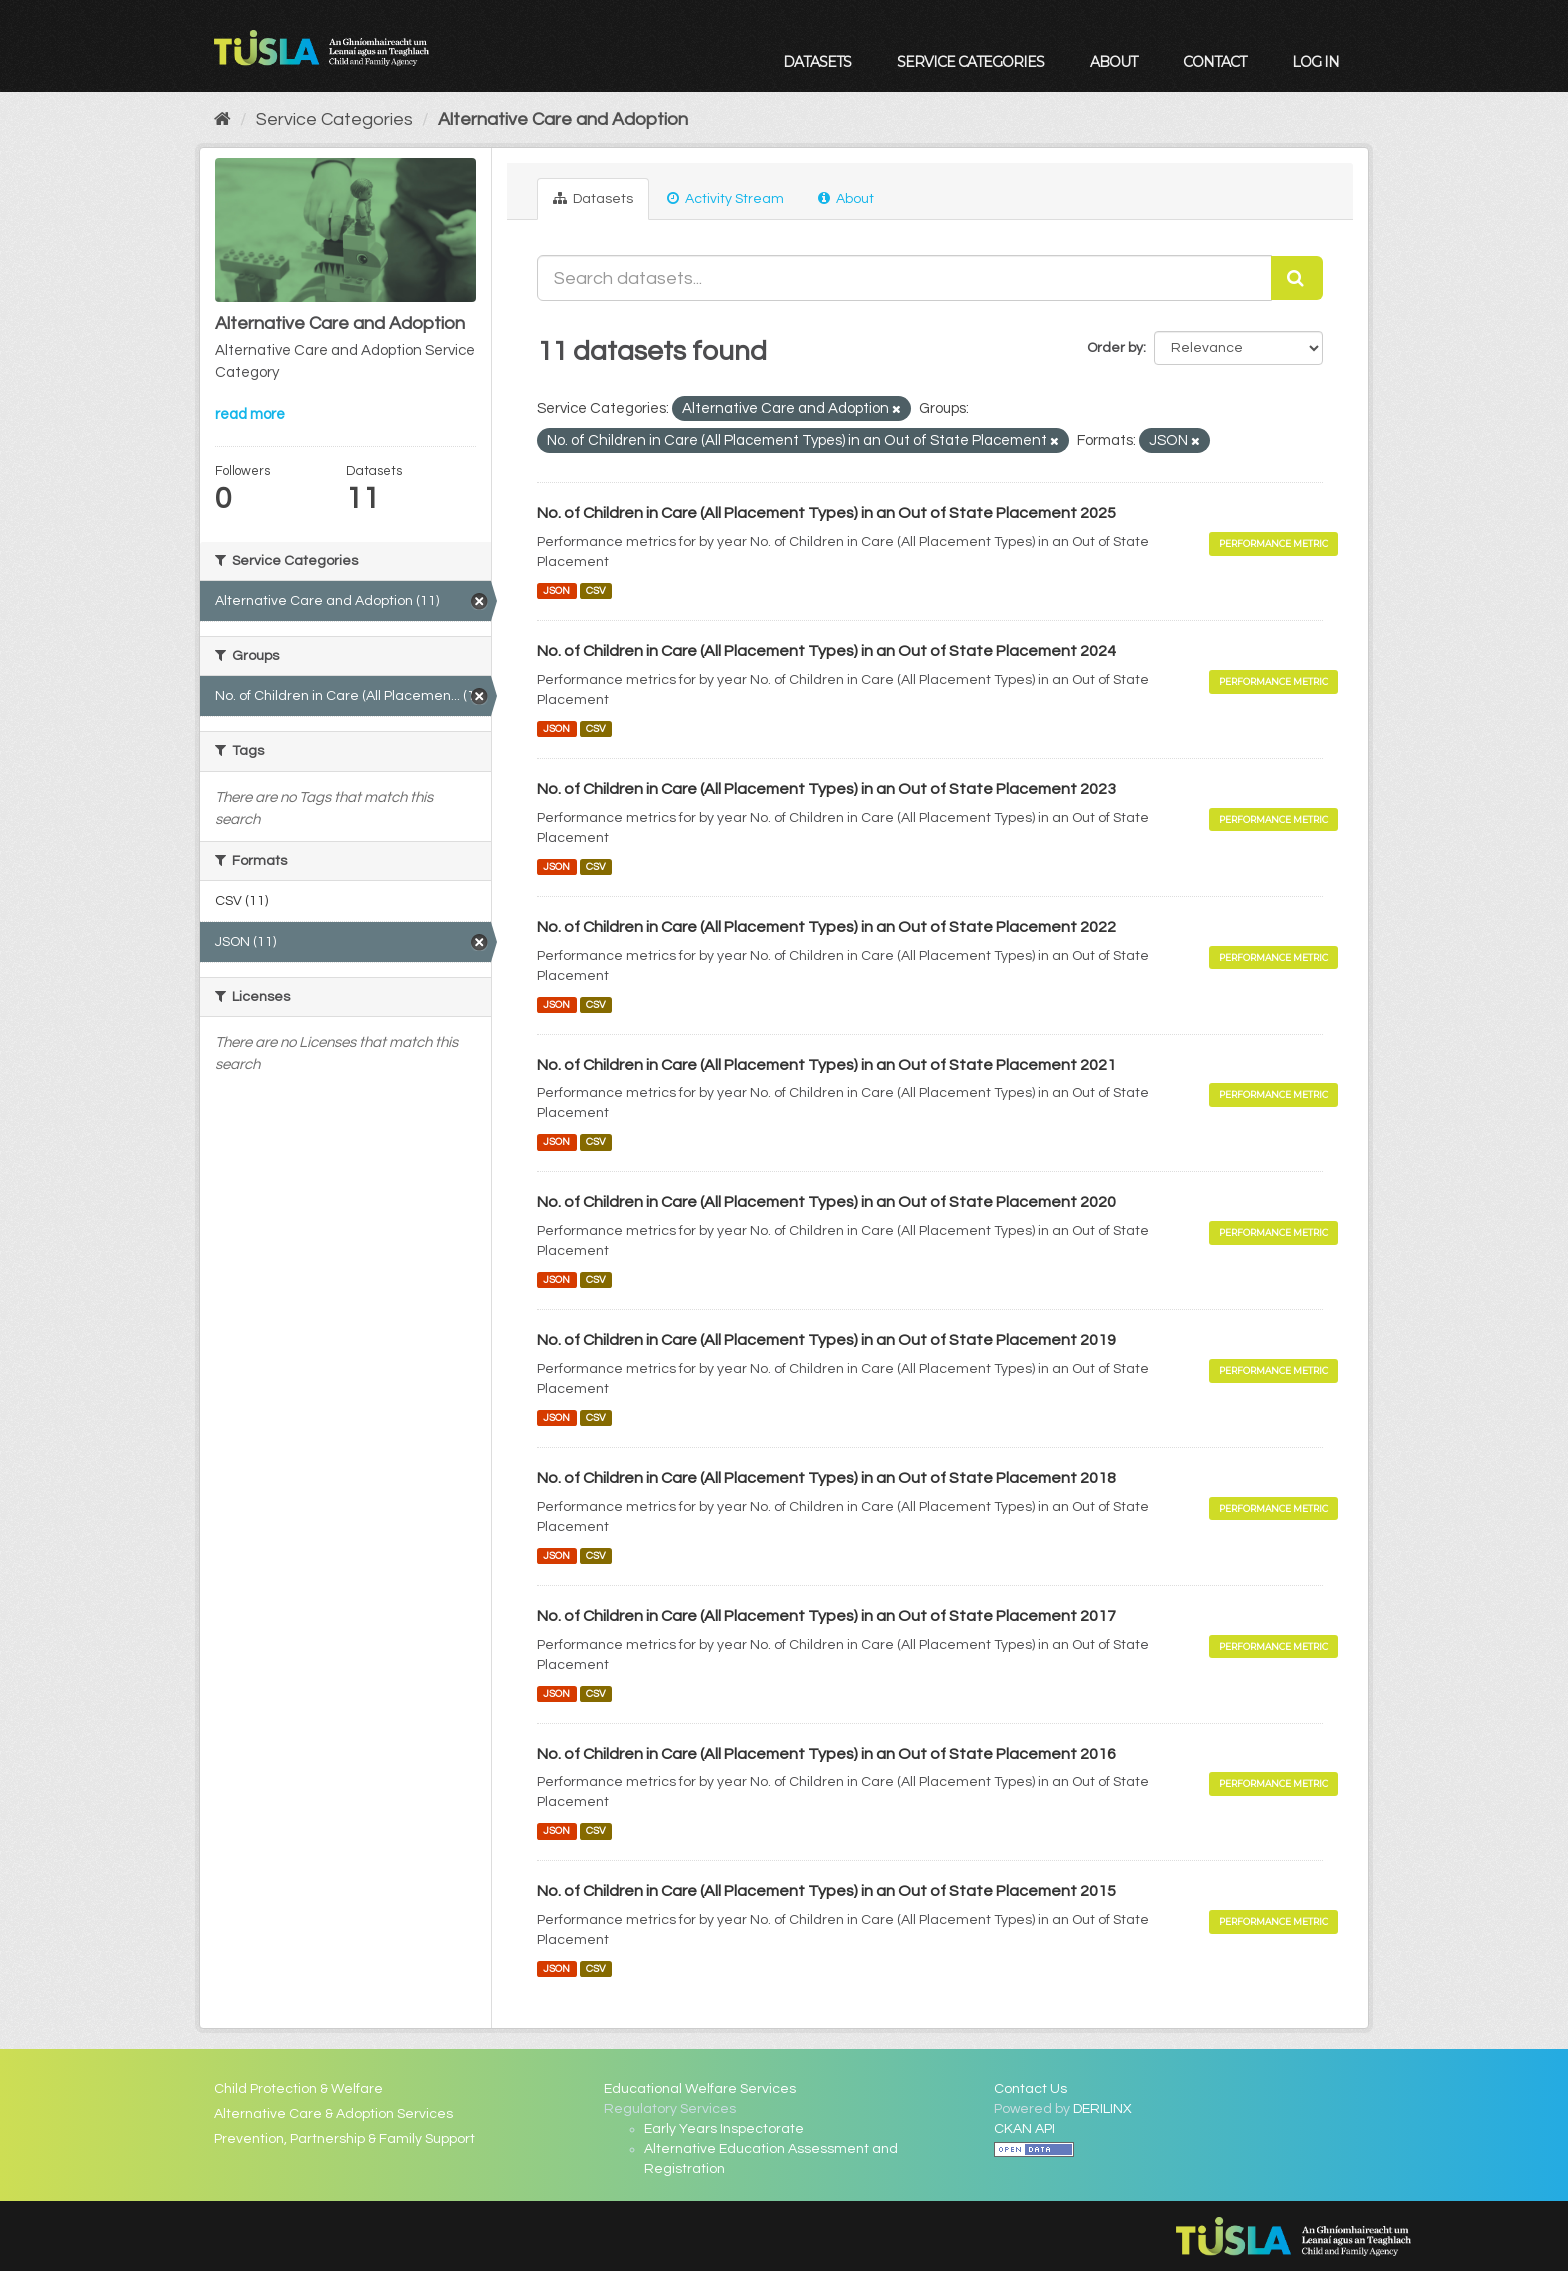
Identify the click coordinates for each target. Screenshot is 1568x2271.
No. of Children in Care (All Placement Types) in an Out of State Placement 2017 (826, 1616)
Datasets (817, 62)
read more (250, 414)
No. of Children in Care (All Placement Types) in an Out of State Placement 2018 (826, 1478)
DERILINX (1102, 2109)
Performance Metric (1273, 543)
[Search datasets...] (904, 278)
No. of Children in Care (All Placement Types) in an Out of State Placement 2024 (826, 651)
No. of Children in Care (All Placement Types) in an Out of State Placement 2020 (826, 1202)
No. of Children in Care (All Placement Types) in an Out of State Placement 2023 (826, 789)
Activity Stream (725, 198)
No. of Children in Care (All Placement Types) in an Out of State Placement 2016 (826, 1754)
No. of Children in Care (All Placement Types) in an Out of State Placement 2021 (826, 1065)
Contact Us (1030, 2089)
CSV (596, 590)
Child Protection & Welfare (298, 2089)
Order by (1115, 348)
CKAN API (1024, 2129)
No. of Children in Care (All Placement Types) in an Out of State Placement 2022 (826, 927)
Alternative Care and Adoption (563, 119)
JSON (556, 590)
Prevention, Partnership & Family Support (344, 2139)
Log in (1315, 62)
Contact (1214, 62)
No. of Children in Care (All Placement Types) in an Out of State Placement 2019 (826, 1340)
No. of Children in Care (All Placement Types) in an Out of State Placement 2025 (826, 513)
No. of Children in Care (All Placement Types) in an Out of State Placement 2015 (826, 1891)
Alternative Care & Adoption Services (333, 2114)
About (1113, 62)
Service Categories (970, 62)
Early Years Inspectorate (724, 2129)
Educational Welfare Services (700, 2089)
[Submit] (1297, 278)
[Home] (222, 119)
